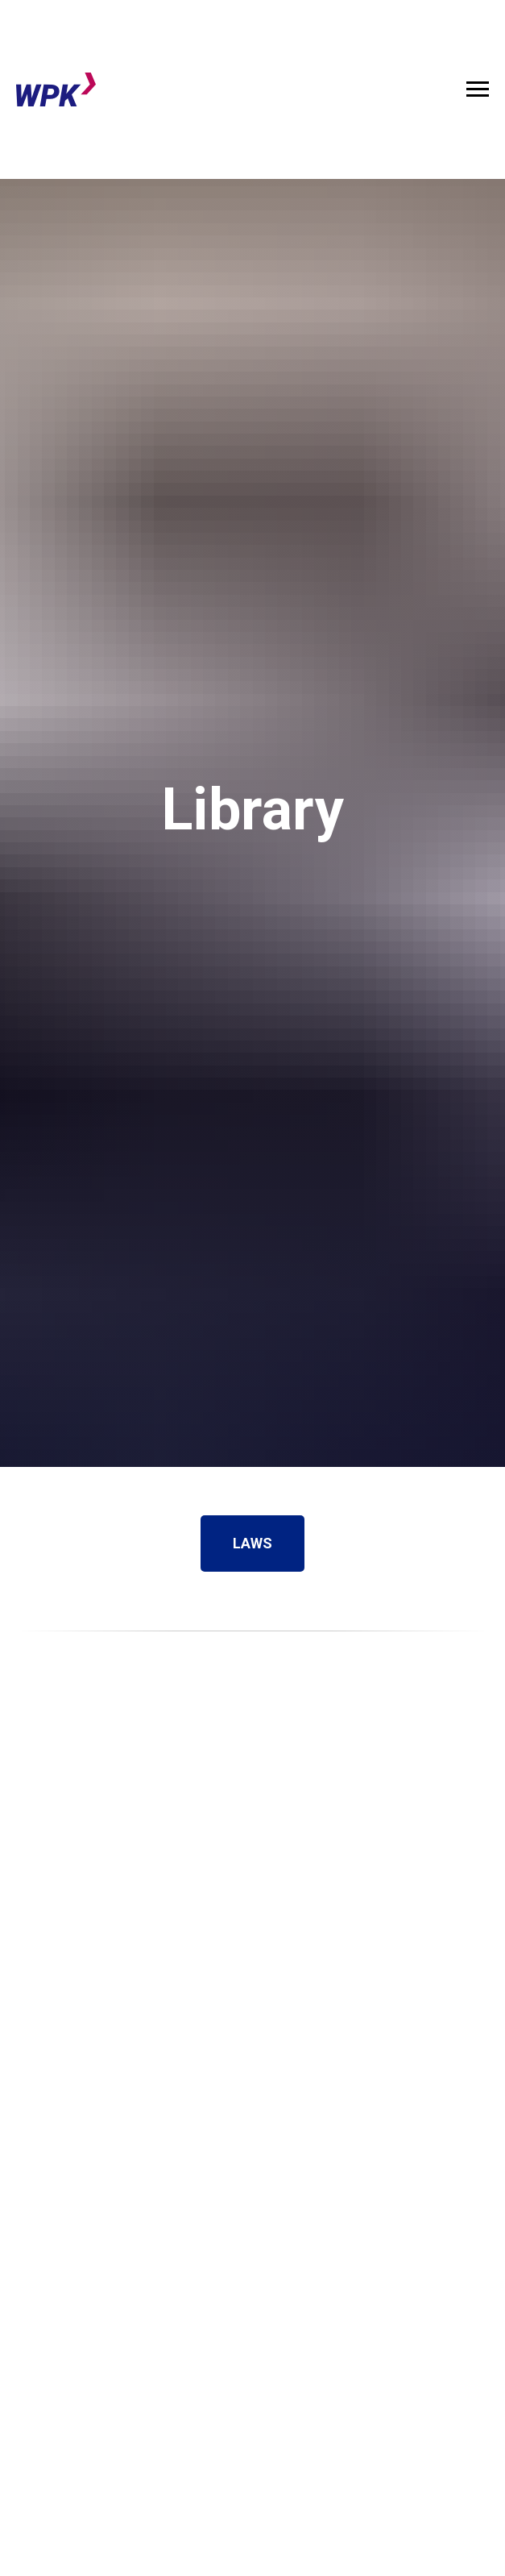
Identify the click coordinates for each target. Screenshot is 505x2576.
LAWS (268, 1543)
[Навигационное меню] (477, 89)
